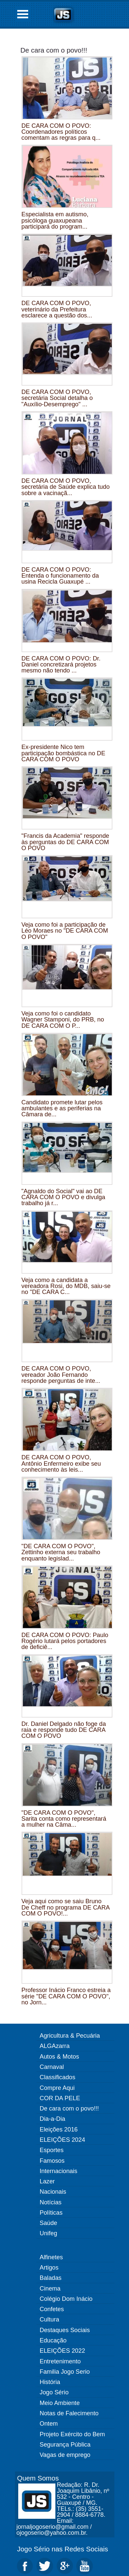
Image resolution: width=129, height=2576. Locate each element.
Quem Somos (38, 2478)
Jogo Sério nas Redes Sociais (62, 2549)
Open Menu (23, 14)
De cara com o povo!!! (54, 50)
